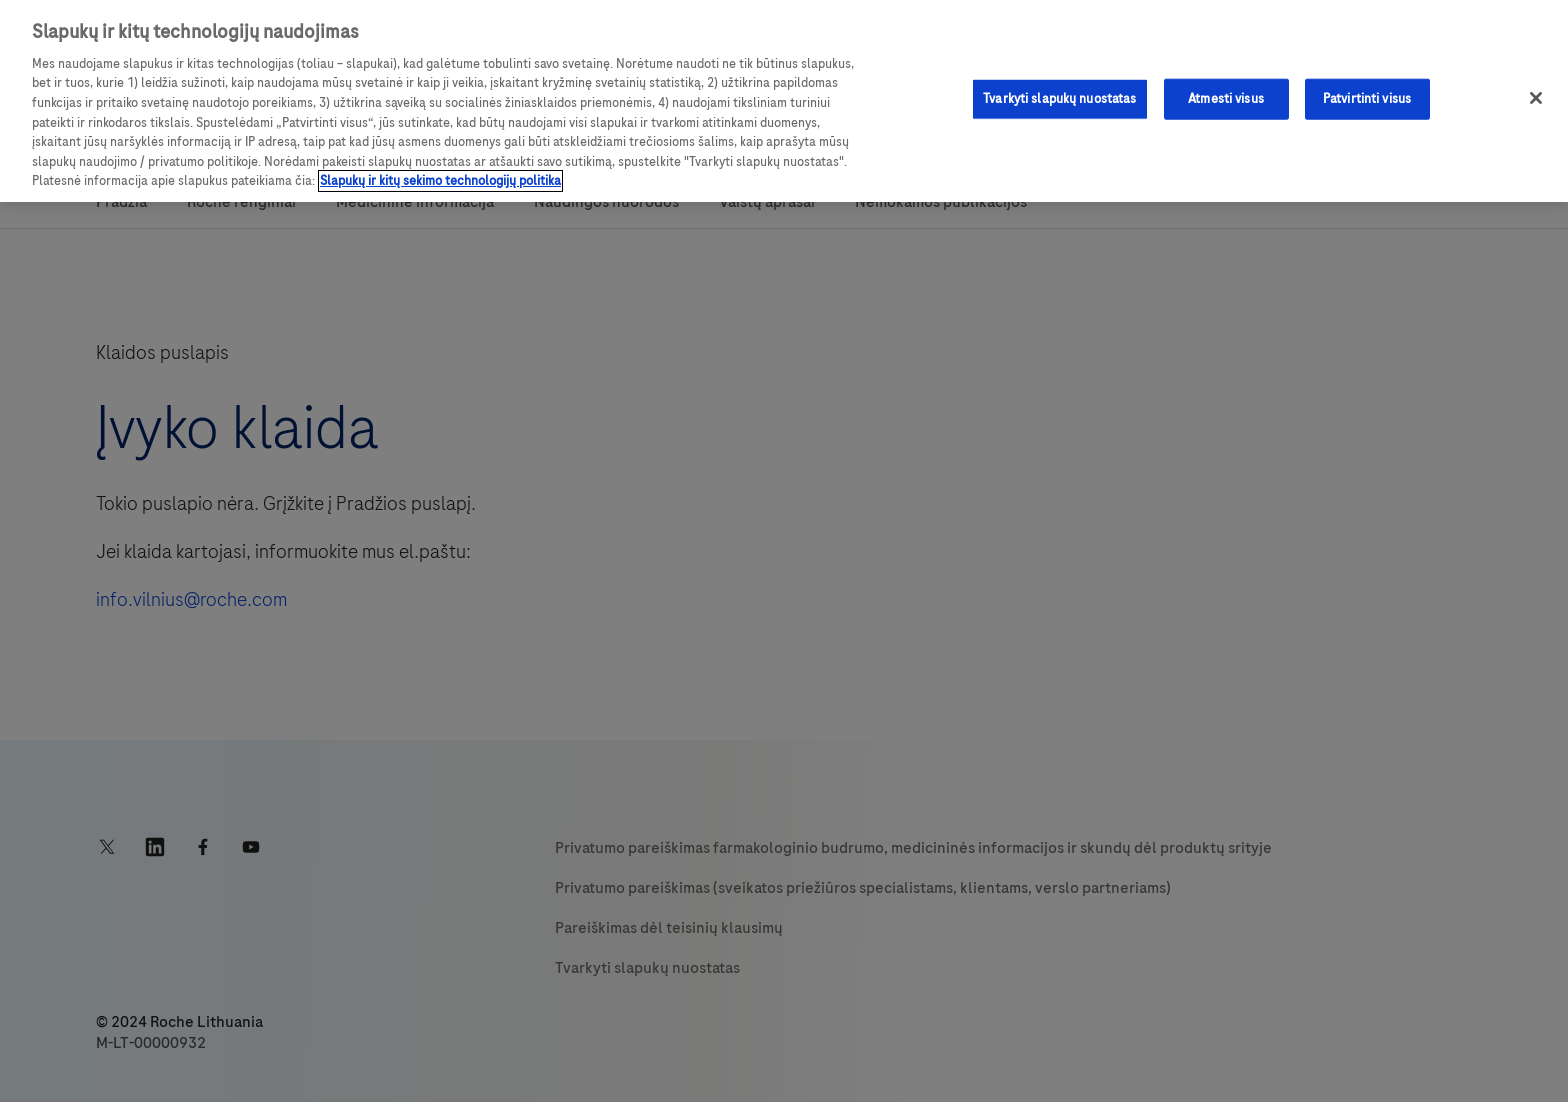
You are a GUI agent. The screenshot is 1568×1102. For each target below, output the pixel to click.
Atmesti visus (1226, 98)
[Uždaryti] (1536, 98)
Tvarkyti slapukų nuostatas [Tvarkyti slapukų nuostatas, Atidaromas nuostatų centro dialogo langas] (1059, 98)
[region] (784, 101)
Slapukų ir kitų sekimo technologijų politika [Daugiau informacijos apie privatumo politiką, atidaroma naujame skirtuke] (440, 181)
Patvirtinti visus (1367, 98)
